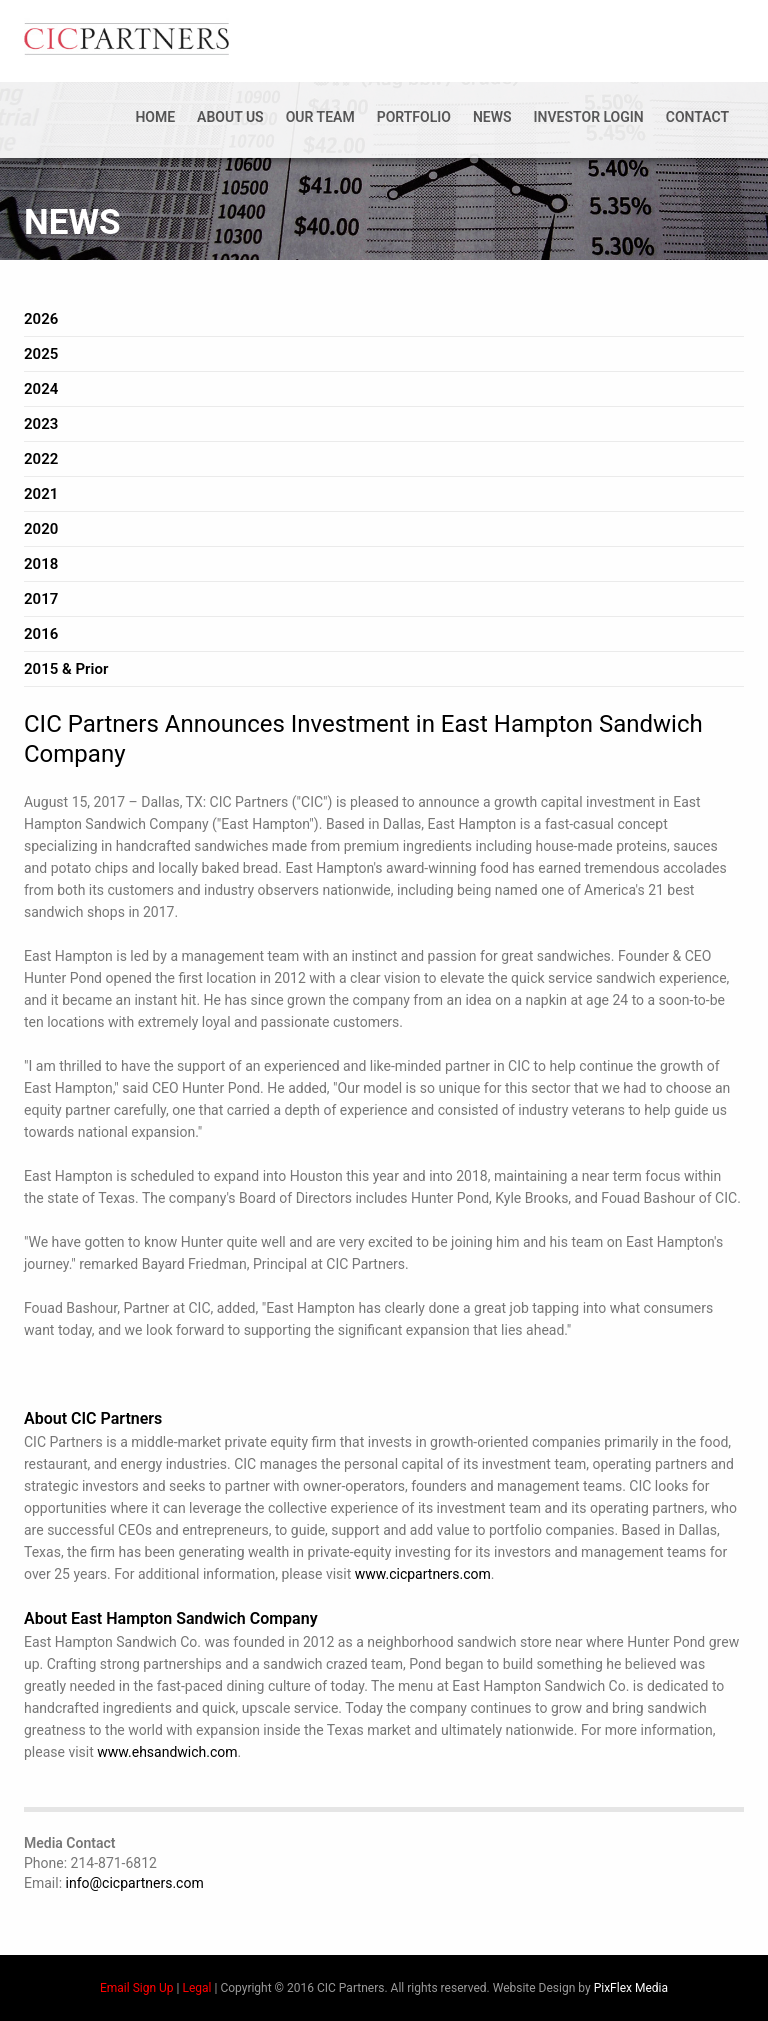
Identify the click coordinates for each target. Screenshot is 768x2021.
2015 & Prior (66, 669)
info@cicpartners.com (135, 1883)
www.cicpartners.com (423, 1574)
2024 (41, 389)
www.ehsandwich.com (167, 1752)
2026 (41, 319)
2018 (41, 564)
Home (155, 117)
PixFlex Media (631, 1988)
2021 (41, 494)
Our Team (320, 117)
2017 (41, 599)
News (492, 117)
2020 (41, 529)
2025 (41, 354)
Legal (196, 1988)
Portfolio (414, 117)
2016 (41, 634)
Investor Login (589, 117)
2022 (41, 459)
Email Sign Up (137, 1988)
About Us (230, 117)
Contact (697, 117)
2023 (41, 424)
